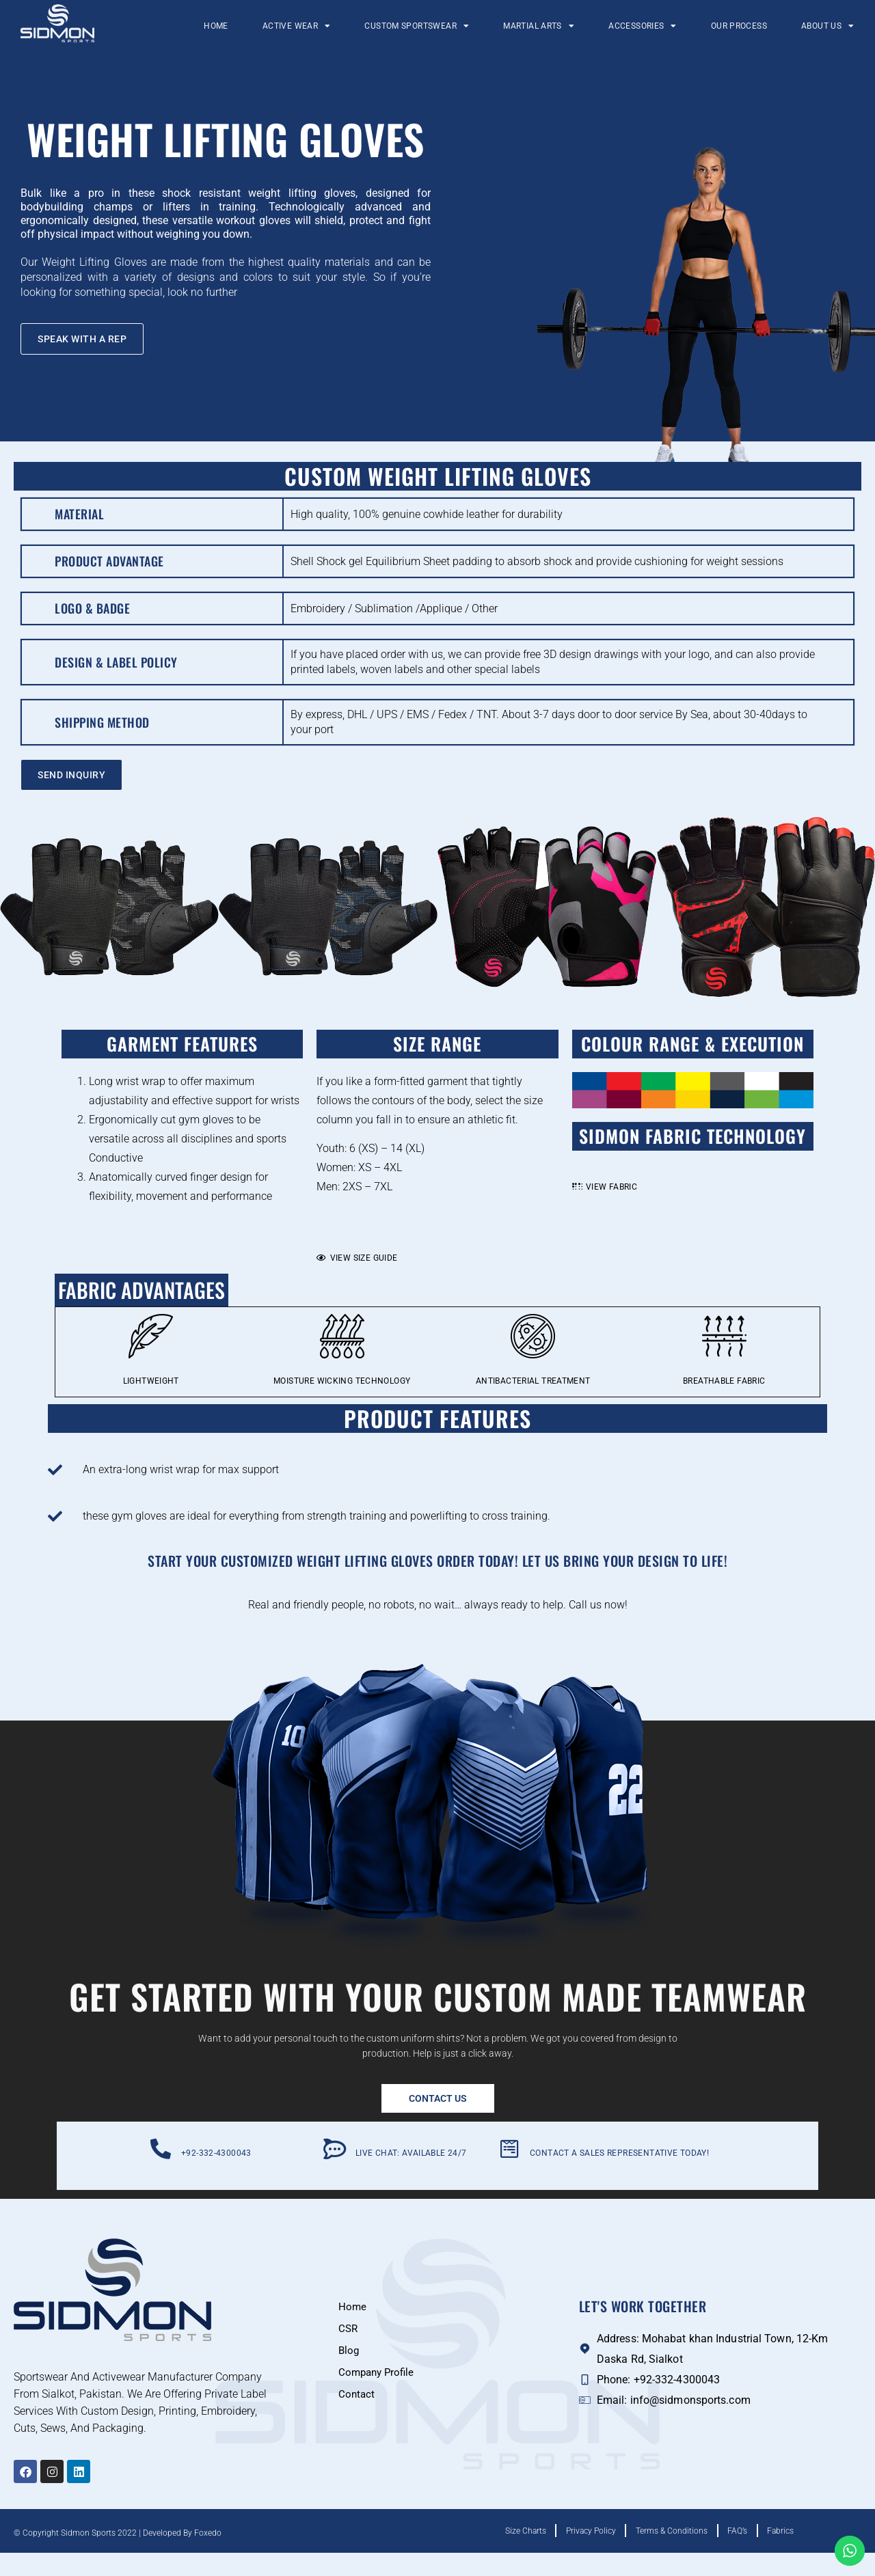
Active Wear (296, 26)
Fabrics (798, 2554)
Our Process (739, 26)
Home (216, 26)
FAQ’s (746, 2554)
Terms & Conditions (672, 2554)
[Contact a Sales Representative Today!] (509, 2172)
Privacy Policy (582, 2554)
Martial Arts (538, 26)
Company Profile (378, 2395)
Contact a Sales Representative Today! (619, 2176)
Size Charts (507, 2554)
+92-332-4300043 (216, 2176)
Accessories (642, 26)
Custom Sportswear (416, 26)
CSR (348, 2351)
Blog (349, 2373)
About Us (827, 26)
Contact (357, 2417)
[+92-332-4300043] (160, 2172)
